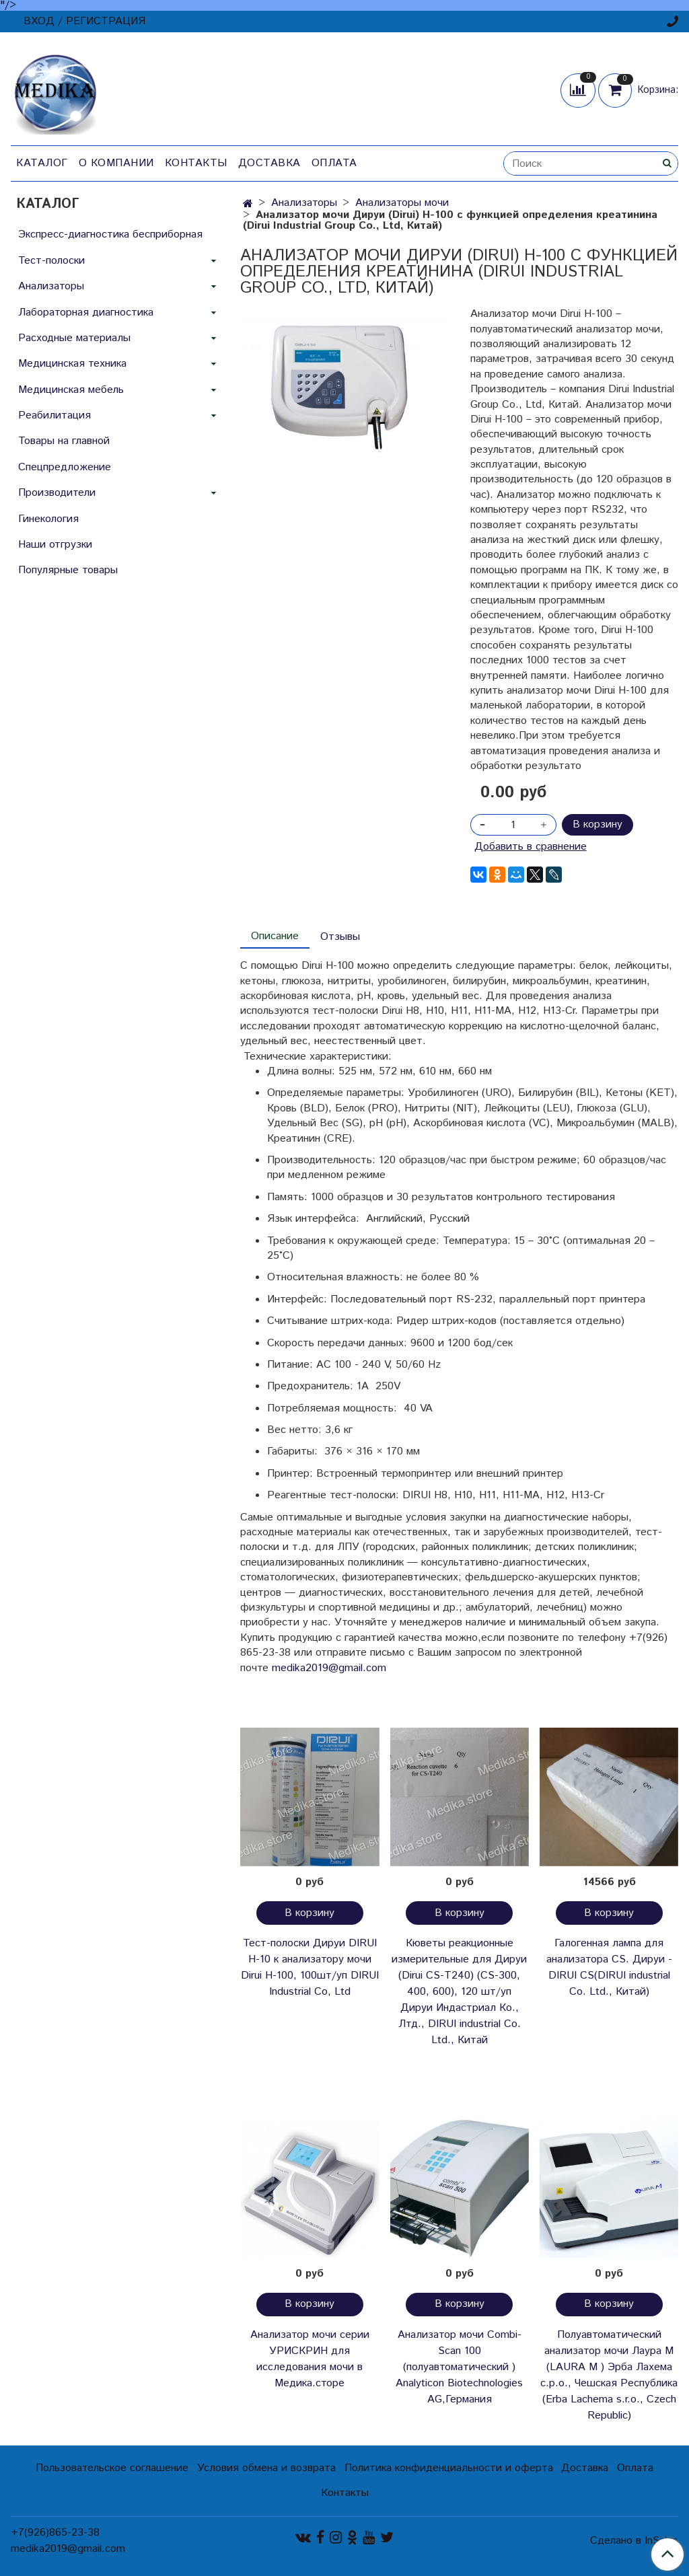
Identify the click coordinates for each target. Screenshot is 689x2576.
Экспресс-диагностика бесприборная (110, 234)
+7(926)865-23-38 (55, 2532)
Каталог (42, 163)
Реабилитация (54, 415)
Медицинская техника (72, 363)
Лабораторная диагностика (85, 312)
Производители (57, 493)
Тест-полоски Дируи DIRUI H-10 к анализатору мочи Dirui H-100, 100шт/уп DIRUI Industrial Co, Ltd (310, 1967)
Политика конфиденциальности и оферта (448, 2468)
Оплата (334, 163)
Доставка (269, 163)
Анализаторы (304, 203)
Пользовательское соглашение (112, 2468)
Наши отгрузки (55, 544)
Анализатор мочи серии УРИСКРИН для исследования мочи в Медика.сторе (309, 2359)
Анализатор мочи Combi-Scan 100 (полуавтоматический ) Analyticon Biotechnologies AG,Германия (459, 2367)
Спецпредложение (64, 467)
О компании (116, 163)
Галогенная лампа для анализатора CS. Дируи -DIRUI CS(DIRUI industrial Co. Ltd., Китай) (609, 1967)
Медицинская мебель (71, 390)
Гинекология (48, 519)
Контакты (196, 163)
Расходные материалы (74, 338)
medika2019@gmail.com (329, 1668)
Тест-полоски (51, 260)
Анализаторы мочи (402, 203)
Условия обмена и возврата (266, 2468)
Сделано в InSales (634, 2541)
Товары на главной (64, 441)
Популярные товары (68, 570)
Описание (275, 936)
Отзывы (340, 937)
